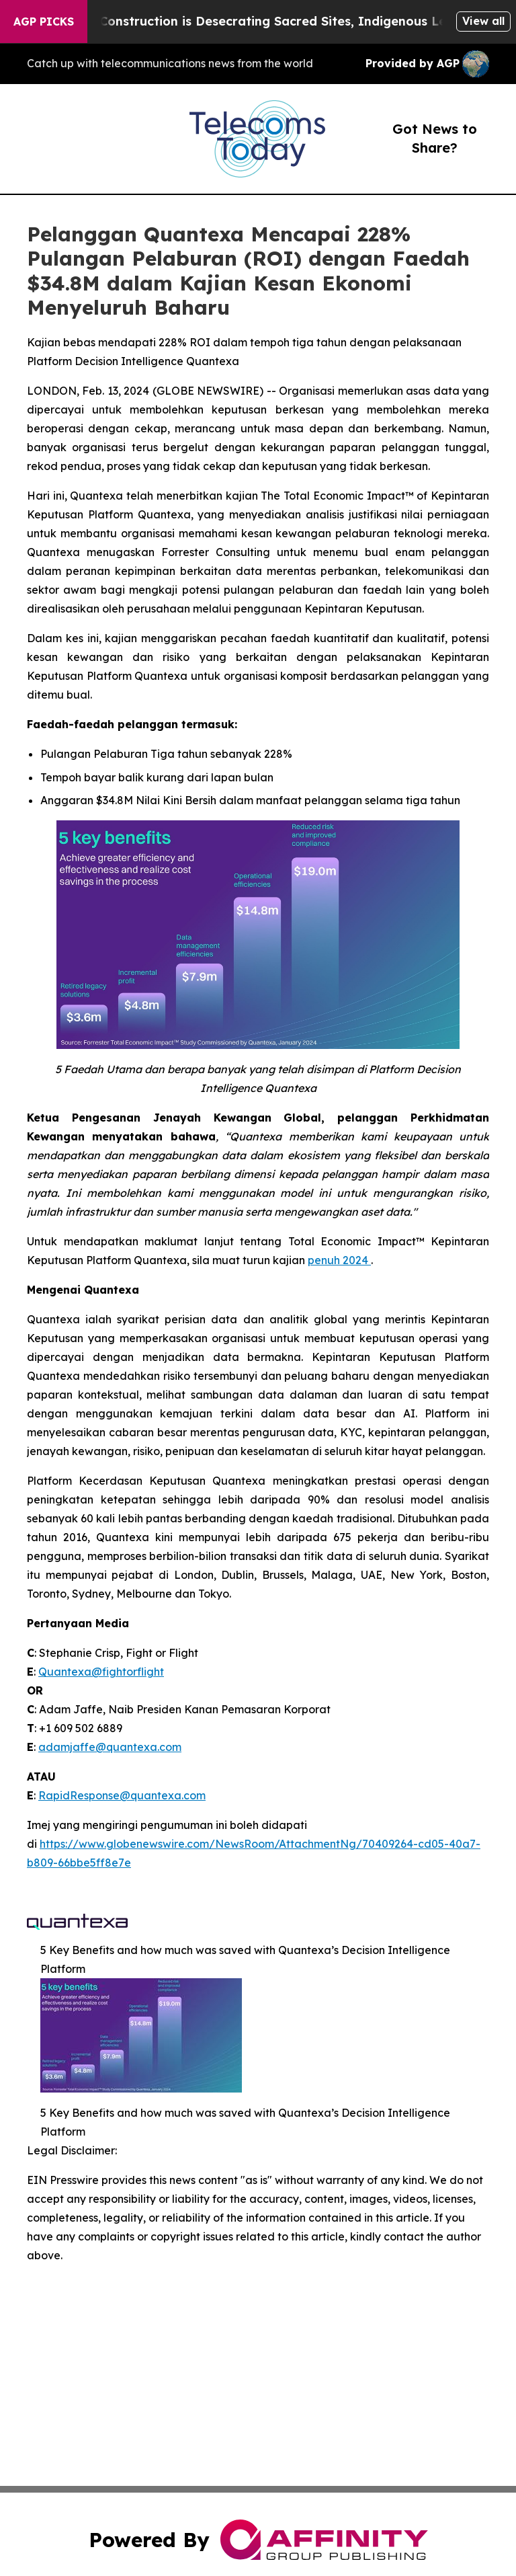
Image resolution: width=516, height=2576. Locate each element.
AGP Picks (43, 21)
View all (483, 21)
